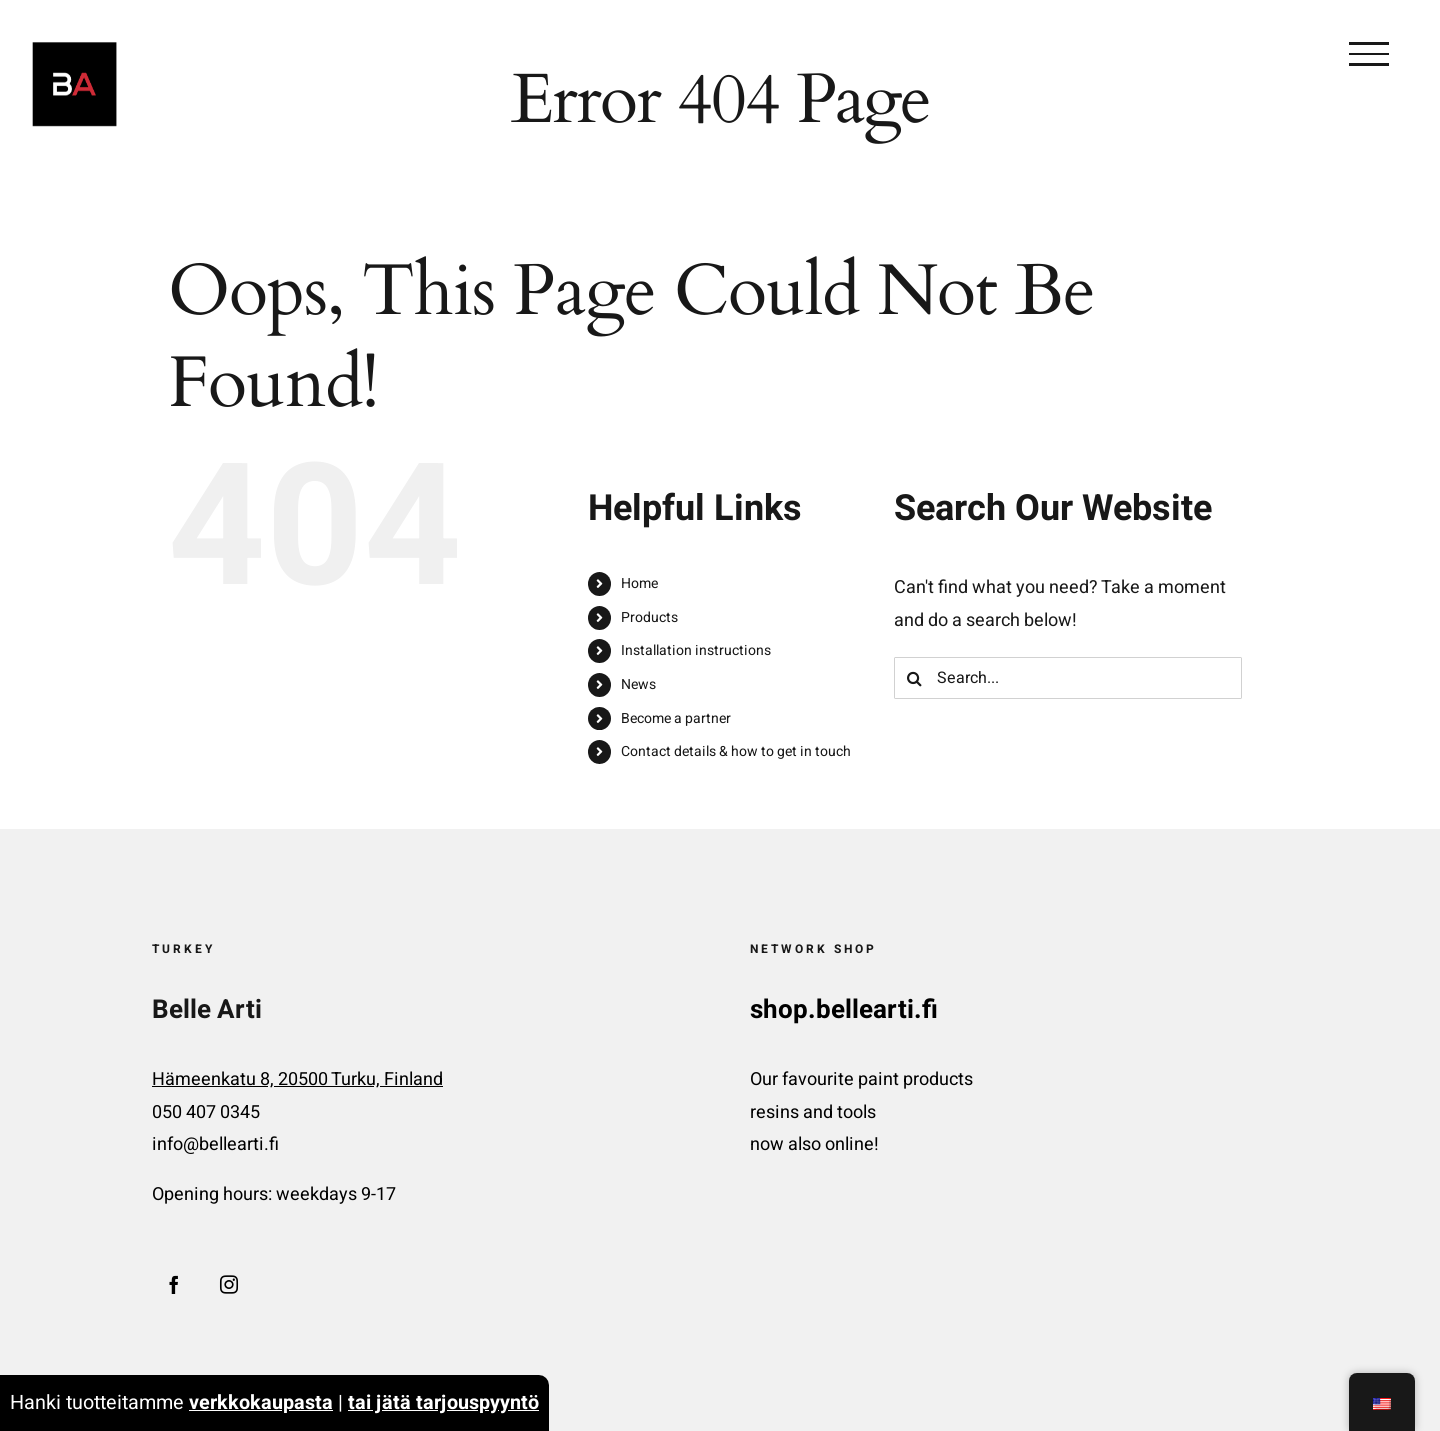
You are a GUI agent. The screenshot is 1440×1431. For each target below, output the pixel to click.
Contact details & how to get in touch (736, 751)
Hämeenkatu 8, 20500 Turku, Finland (297, 1079)
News (638, 684)
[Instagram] (229, 1284)
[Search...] (1068, 678)
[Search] (915, 678)
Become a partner (676, 718)
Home (639, 583)
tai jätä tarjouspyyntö (443, 1402)
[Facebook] (174, 1284)
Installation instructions (696, 650)
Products (649, 617)
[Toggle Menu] (1369, 54)
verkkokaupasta (261, 1402)
